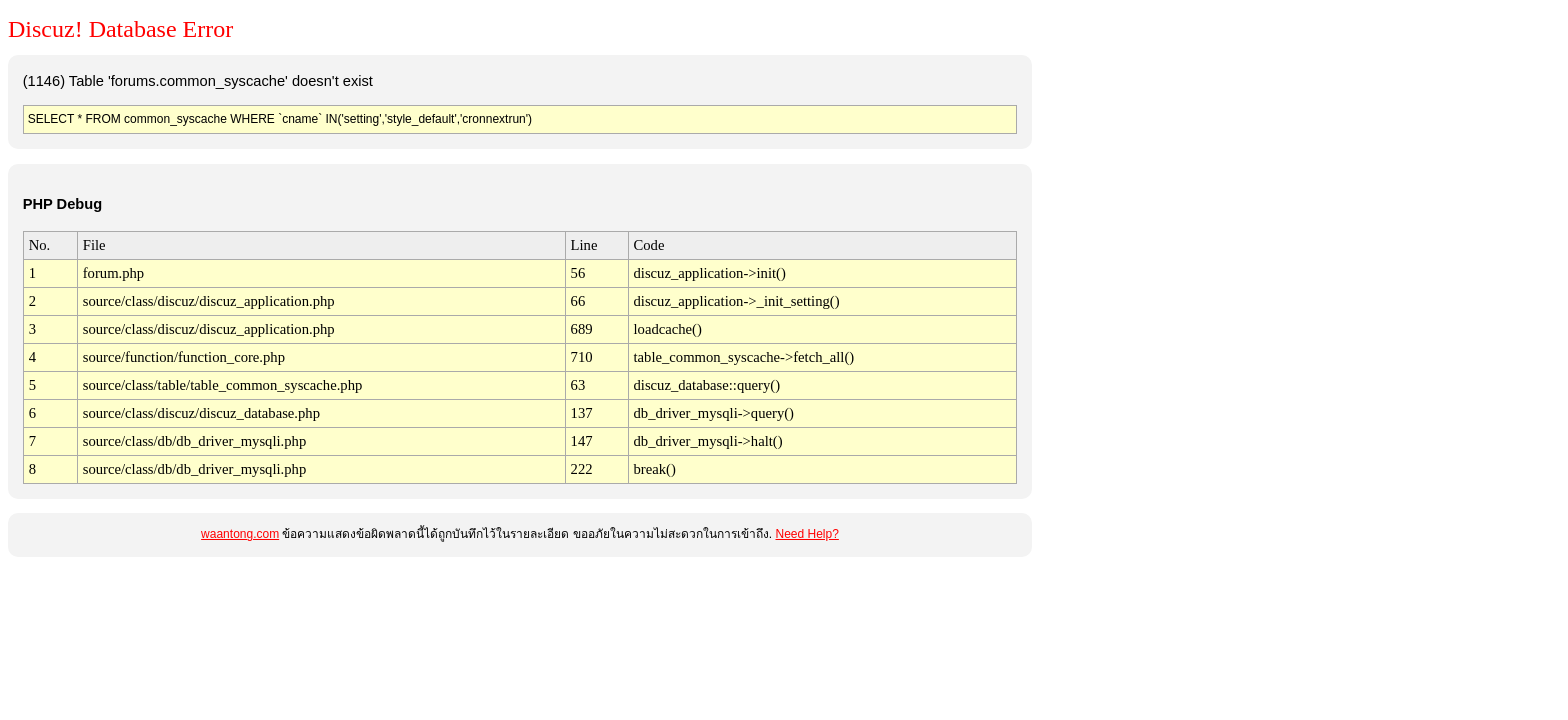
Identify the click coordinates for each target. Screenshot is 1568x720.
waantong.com (240, 534)
